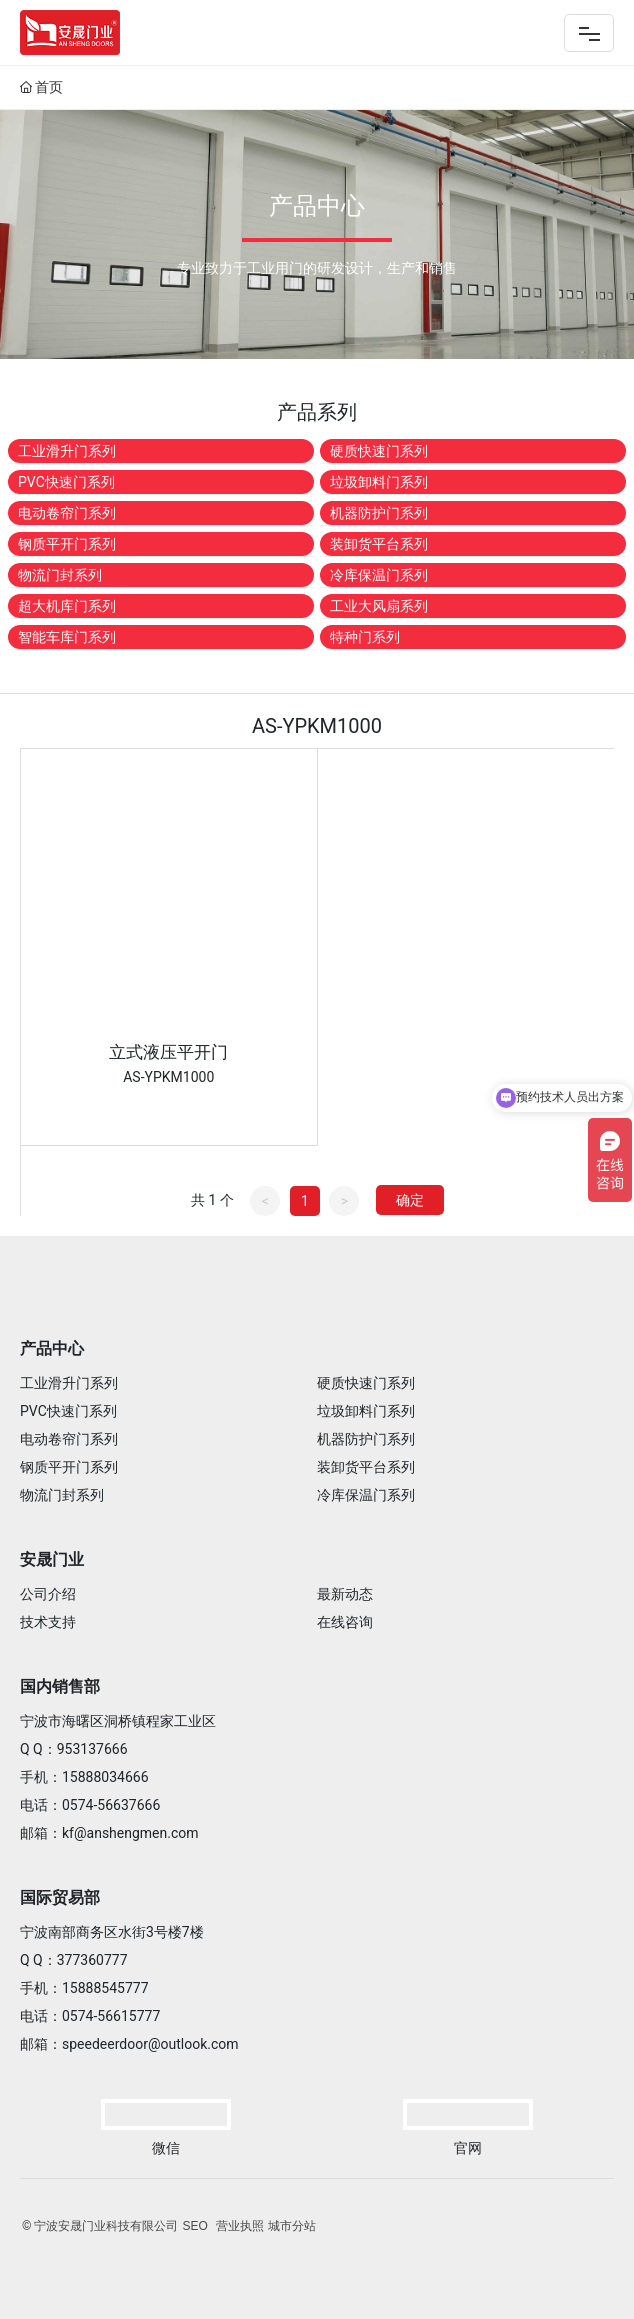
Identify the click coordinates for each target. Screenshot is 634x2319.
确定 (410, 1200)
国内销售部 (60, 1686)
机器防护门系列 (379, 513)
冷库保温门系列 (379, 575)
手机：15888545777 (84, 1988)
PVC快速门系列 (66, 482)
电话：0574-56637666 (90, 1805)
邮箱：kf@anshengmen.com (109, 1833)
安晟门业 (52, 1559)
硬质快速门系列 (379, 451)
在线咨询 (345, 1622)
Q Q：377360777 (74, 1960)
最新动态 (345, 1594)
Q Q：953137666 (74, 1749)
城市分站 (292, 2226)
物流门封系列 (60, 575)
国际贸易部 (60, 1897)
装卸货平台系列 (379, 544)
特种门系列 (365, 637)
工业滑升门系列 (67, 451)
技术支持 (48, 1622)
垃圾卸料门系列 (379, 482)
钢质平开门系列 (67, 544)
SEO (194, 2226)
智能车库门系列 (67, 637)
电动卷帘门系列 (67, 513)
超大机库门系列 (67, 606)
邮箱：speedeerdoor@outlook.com (129, 2044)
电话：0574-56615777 (90, 2016)
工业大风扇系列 (379, 606)
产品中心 (52, 1348)
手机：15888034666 (84, 1777)
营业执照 (240, 2226)
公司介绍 (48, 1594)
